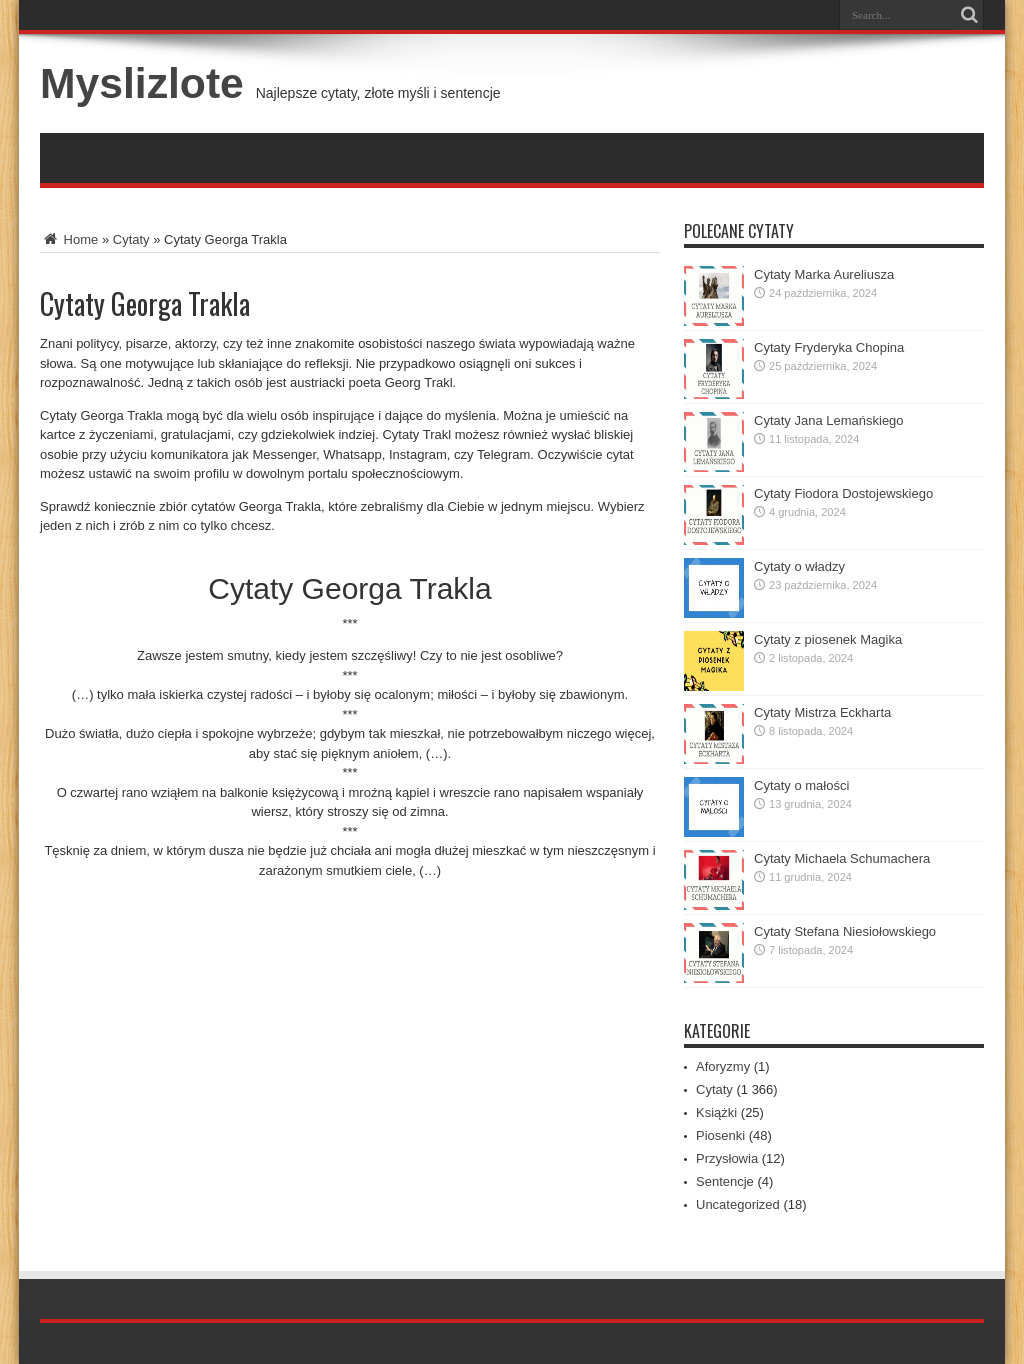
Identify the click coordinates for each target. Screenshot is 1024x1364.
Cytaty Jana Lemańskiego (829, 420)
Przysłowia (727, 1158)
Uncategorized (738, 1204)
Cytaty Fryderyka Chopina (829, 347)
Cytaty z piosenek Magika (828, 639)
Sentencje (725, 1181)
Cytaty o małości (801, 785)
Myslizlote (142, 83)
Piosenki (720, 1135)
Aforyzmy (723, 1066)
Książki (716, 1112)
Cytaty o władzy (799, 566)
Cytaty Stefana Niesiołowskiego (845, 931)
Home (69, 239)
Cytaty (131, 239)
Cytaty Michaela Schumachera (842, 858)
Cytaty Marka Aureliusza (824, 274)
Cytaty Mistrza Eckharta (822, 712)
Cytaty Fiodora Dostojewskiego (843, 493)
